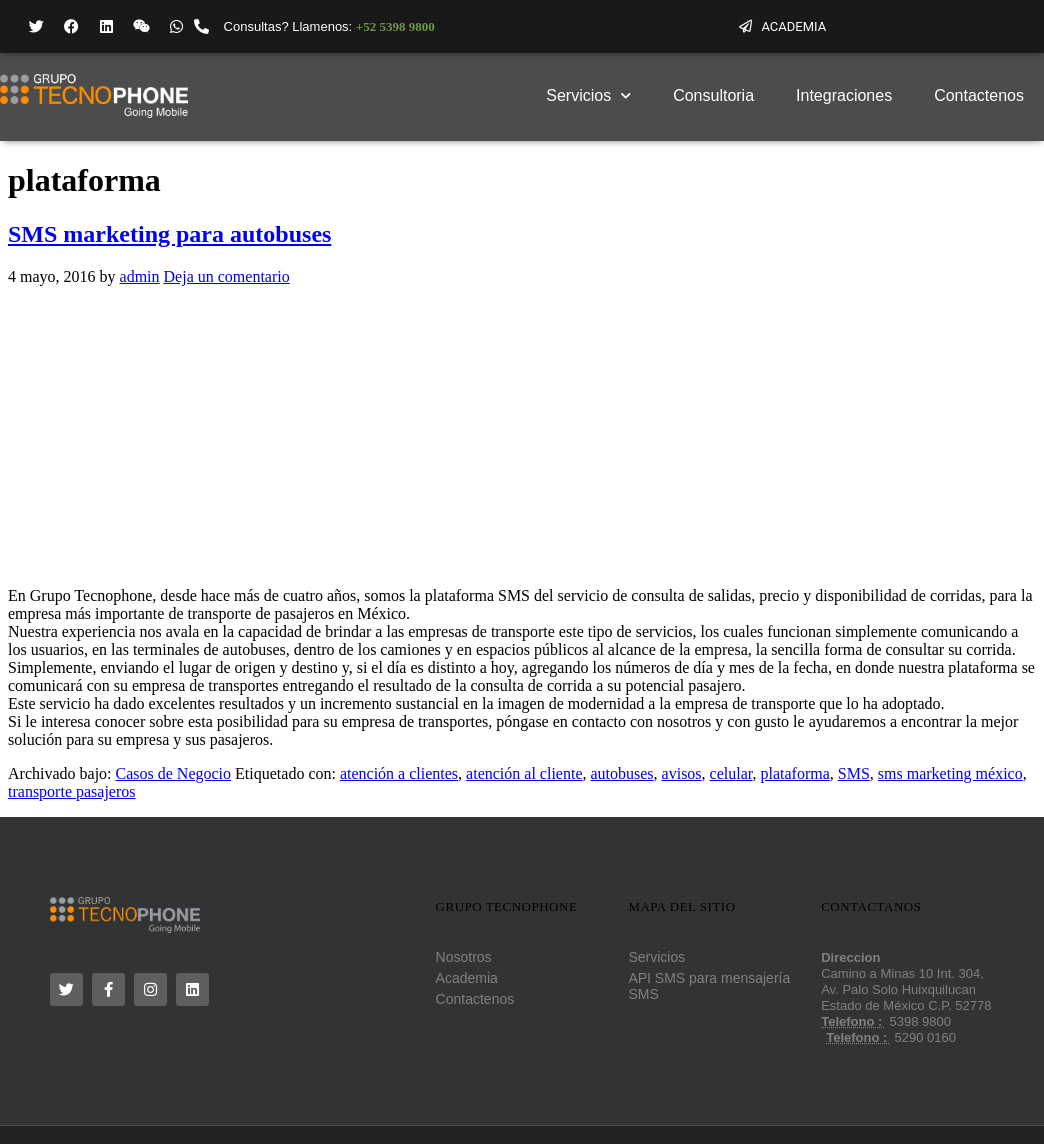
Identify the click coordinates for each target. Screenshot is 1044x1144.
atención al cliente (524, 773)
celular (731, 773)
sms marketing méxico (950, 773)
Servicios (588, 95)
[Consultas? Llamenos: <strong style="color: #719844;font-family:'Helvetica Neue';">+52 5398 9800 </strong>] (201, 26)
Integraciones (844, 95)
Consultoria (713, 95)
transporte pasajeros (72, 791)
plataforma (794, 773)
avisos (682, 773)
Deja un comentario (227, 276)
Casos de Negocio (174, 773)
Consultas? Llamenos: (329, 26)
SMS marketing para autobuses (169, 234)
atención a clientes (399, 773)
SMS (854, 773)
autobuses (621, 773)
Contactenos (979, 95)
